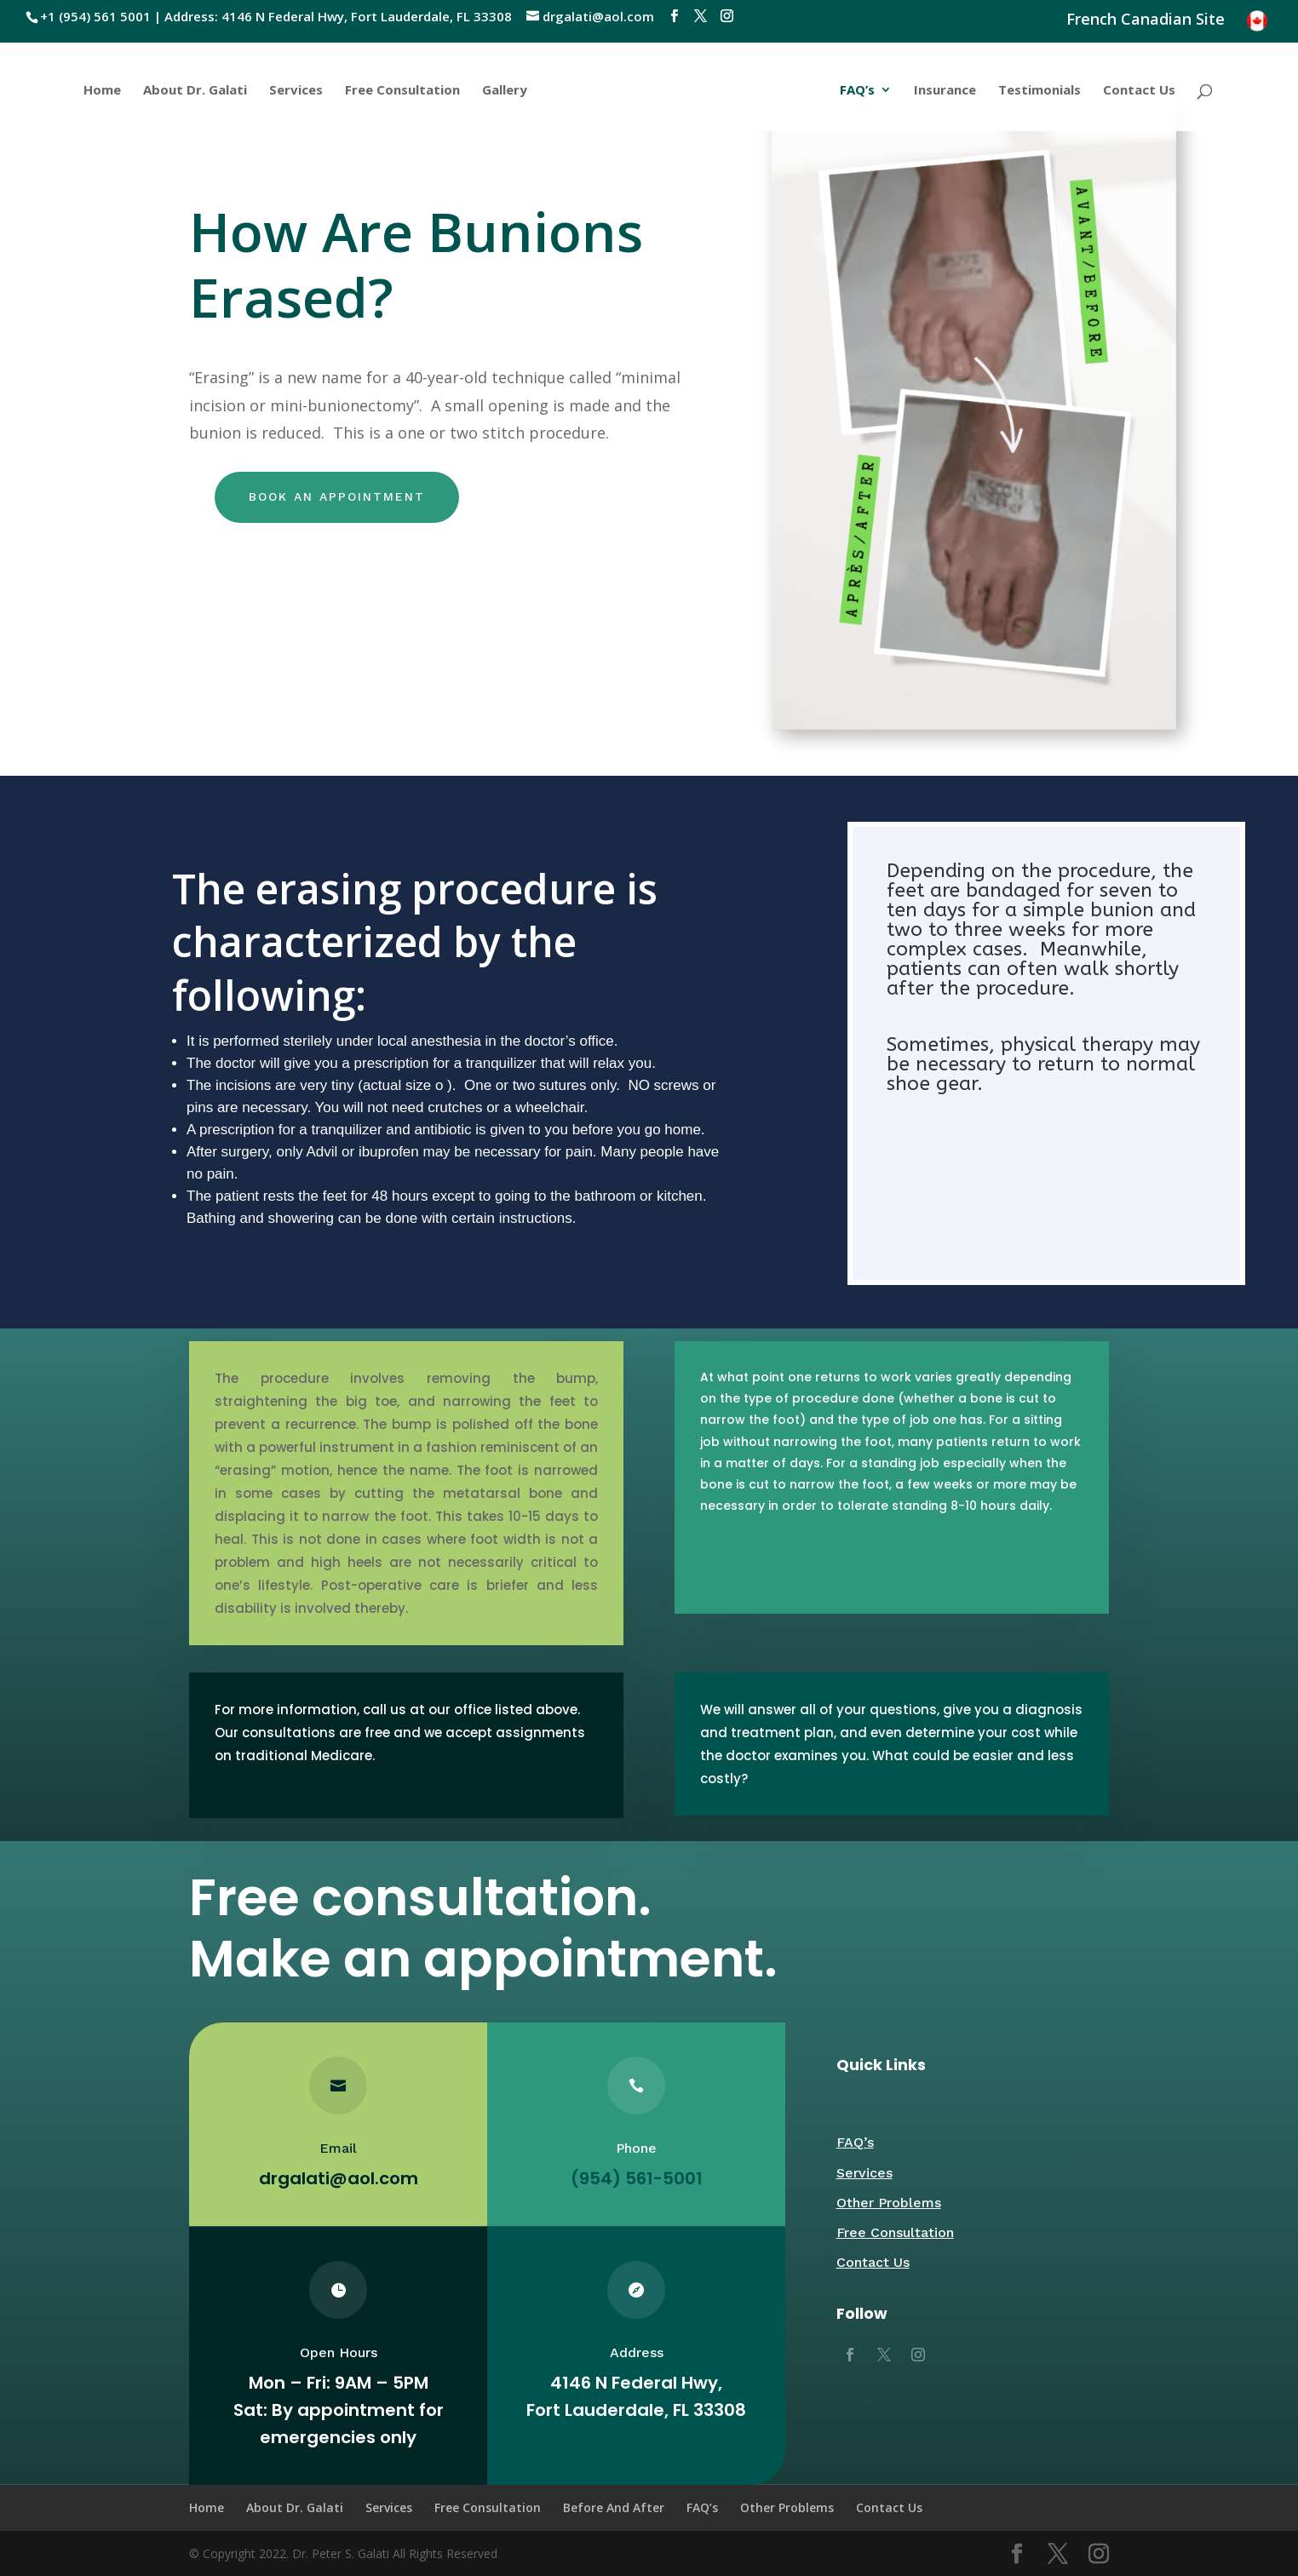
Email (338, 2148)
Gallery (503, 90)
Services (294, 90)
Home (100, 90)
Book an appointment (337, 496)
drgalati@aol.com (337, 2178)
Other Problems (888, 2202)
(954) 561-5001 (637, 2178)
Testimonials (1041, 90)
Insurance (947, 90)
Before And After (613, 2507)
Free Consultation (400, 90)
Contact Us (1141, 90)
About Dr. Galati (193, 90)
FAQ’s (858, 90)
